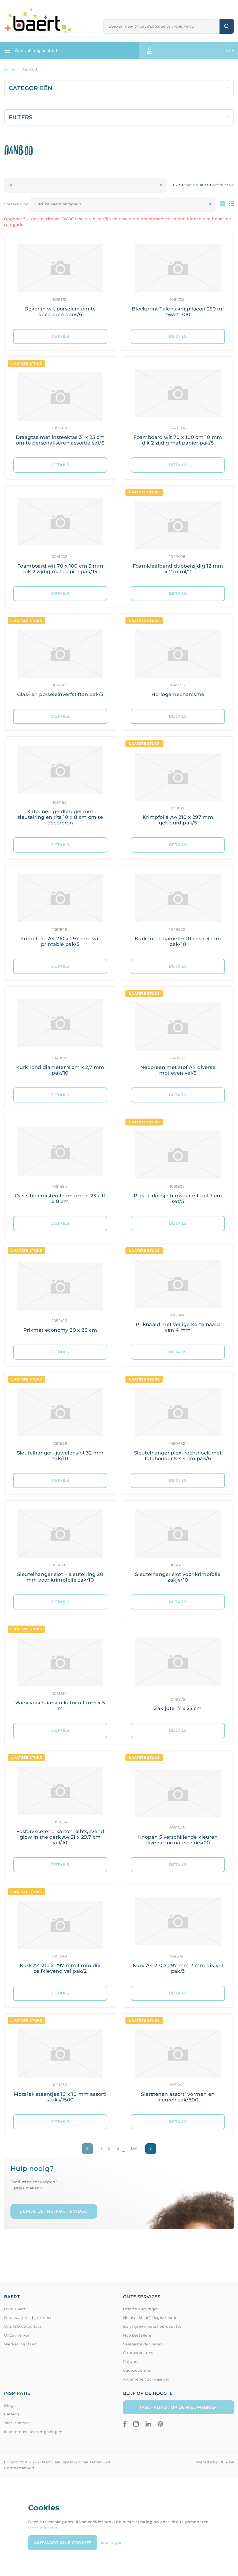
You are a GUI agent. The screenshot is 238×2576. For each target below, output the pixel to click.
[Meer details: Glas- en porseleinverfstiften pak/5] (60, 661)
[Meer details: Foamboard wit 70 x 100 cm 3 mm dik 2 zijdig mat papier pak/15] (60, 536)
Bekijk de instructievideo (54, 2211)
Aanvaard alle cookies (62, 2542)
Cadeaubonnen (138, 2370)
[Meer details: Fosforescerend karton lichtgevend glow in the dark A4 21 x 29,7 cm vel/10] (60, 1804)
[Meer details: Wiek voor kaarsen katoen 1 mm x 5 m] (60, 1673)
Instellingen (110, 2542)
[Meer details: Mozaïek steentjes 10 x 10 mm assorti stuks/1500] (60, 2064)
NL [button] (228, 50)
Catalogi (12, 2414)
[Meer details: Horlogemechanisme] (177, 661)
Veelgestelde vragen (143, 2344)
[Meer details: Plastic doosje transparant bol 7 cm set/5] (177, 1166)
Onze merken (17, 2335)
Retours (131, 2361)
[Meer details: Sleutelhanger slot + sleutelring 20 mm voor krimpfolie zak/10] (60, 1547)
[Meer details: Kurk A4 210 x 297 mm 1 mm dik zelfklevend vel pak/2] (60, 1935)
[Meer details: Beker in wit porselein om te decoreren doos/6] (60, 282)
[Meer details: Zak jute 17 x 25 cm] (177, 1673)
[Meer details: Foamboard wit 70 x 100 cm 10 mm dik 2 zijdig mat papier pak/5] (177, 407)
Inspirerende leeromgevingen (33, 2431)
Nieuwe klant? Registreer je (150, 2317)
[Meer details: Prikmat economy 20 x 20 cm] (60, 1294)
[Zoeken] (161, 26)
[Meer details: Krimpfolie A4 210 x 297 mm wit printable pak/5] (60, 912)
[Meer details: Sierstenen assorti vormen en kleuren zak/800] (177, 2064)
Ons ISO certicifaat (23, 2326)
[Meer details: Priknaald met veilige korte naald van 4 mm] (177, 1294)
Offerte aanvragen (141, 2309)
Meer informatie (44, 2527)
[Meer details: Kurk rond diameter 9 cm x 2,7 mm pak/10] (60, 1037)
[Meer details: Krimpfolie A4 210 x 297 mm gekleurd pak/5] (177, 787)
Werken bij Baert (20, 2344)
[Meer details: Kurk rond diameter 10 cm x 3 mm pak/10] (177, 912)
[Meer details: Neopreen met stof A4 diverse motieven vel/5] (177, 1037)
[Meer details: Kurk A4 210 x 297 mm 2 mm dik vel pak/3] (177, 1935)
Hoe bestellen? (137, 2335)
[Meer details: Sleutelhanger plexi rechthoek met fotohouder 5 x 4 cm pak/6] (177, 1423)
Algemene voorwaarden (146, 2379)
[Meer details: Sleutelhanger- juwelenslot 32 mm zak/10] (60, 1423)
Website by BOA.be (215, 2462)
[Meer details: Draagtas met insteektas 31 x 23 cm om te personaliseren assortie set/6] (60, 407)
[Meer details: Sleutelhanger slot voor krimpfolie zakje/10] (177, 1547)
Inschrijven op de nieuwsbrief (178, 2407)
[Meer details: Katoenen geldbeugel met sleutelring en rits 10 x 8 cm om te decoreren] (60, 787)
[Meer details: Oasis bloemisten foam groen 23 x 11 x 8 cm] (60, 1166)
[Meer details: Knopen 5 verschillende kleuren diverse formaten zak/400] (177, 1804)
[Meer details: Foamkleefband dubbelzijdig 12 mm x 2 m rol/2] (177, 536)
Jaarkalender (16, 2422)
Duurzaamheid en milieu (28, 2317)
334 (134, 2148)
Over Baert (15, 2309)
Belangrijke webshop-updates (152, 2326)
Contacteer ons (138, 2352)
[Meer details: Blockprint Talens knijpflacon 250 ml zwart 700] (177, 282)
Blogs (10, 2405)
